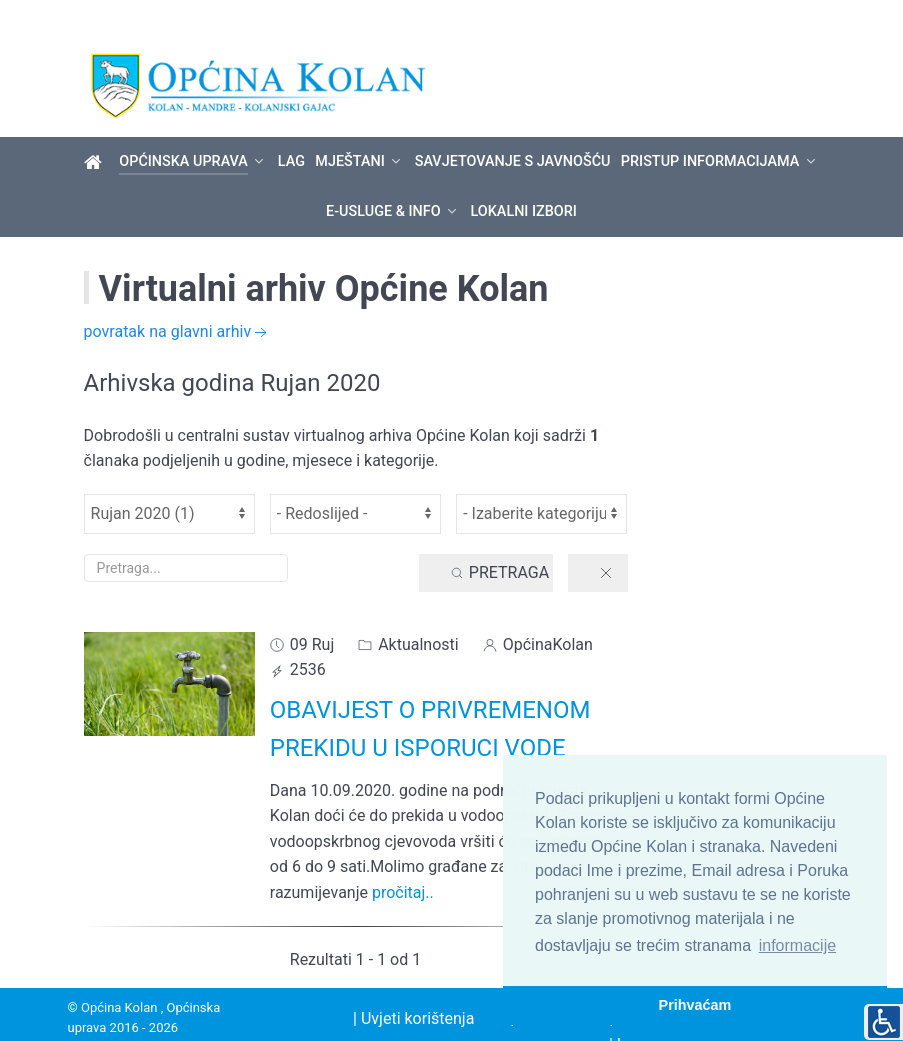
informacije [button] (797, 945)
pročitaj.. (403, 858)
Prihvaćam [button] (695, 1005)
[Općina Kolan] (96, 128)
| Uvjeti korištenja (413, 984)
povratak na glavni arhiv (178, 298)
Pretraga (499, 538)
